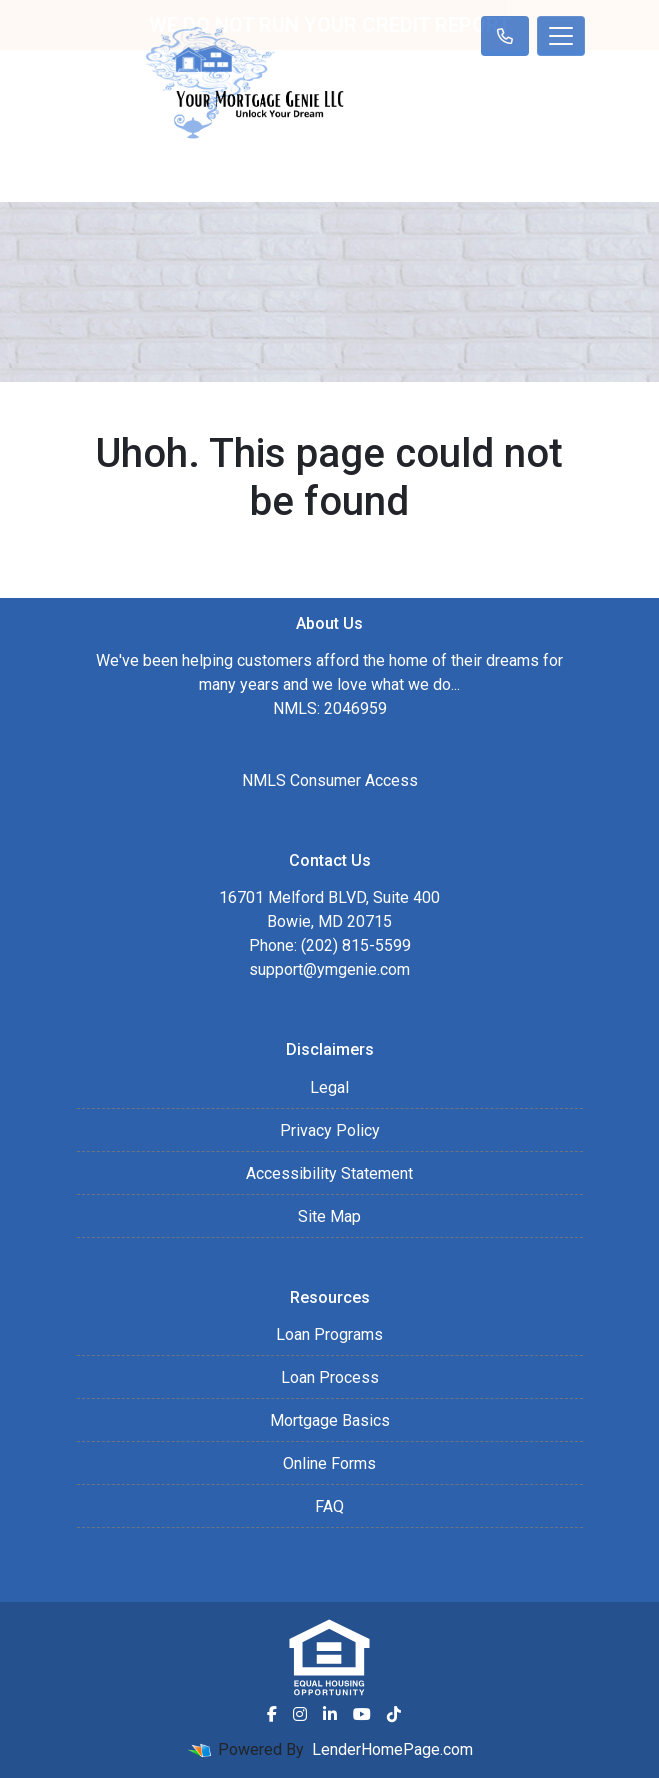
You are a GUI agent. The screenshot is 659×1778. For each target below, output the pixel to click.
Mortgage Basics (330, 1420)
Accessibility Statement (329, 1173)
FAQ (329, 1506)
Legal (329, 1087)
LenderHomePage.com (392, 1749)
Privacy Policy (330, 1130)
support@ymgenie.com (329, 969)
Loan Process (330, 1377)
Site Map (329, 1216)
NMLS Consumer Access (330, 780)
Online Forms (329, 1463)
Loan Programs (329, 1334)
